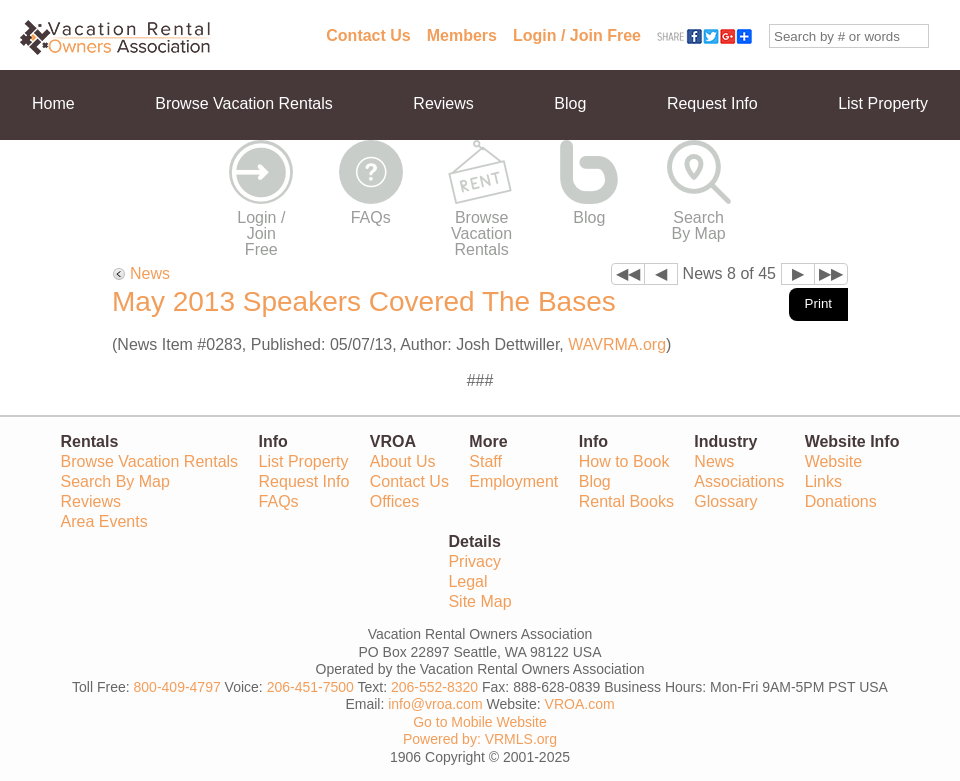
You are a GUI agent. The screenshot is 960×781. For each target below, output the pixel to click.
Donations (841, 501)
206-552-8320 (434, 687)
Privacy (474, 561)
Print (818, 303)
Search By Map (699, 225)
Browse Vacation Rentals (244, 103)
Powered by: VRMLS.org (480, 739)
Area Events (104, 521)
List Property (883, 103)
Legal (467, 581)
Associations (739, 481)
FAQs (371, 217)
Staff (485, 461)
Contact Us (368, 35)
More (50, 173)
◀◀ (628, 273)
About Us (403, 461)
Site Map (479, 601)
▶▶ (831, 273)
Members (462, 35)
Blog (570, 103)
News (150, 273)
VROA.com (580, 704)
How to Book (624, 461)
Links (823, 481)
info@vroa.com (435, 704)
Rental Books (626, 501)
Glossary (725, 501)
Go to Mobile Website (480, 722)
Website (834, 461)
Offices (395, 501)
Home (53, 103)
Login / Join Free (577, 35)
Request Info (712, 103)
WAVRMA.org (617, 344)
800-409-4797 (177, 687)
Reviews (443, 103)
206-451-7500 (310, 687)
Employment (513, 481)
